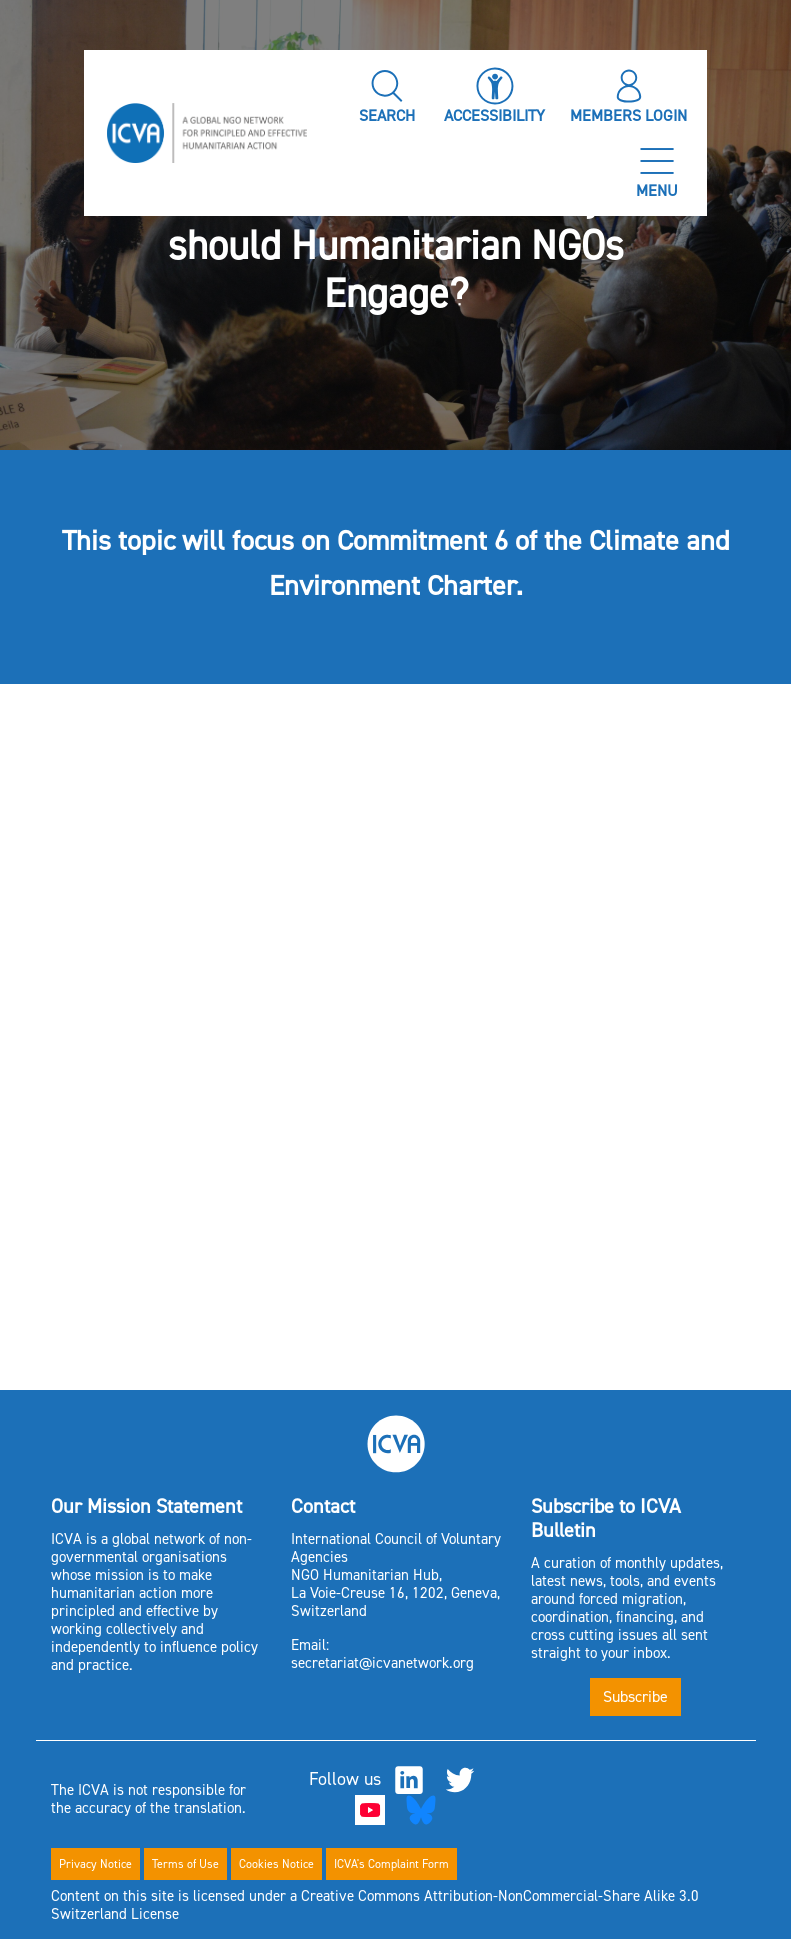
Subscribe (635, 1696)
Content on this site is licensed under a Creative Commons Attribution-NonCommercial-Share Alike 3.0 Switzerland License (375, 1905)
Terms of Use (185, 1864)
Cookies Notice (276, 1864)
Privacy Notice (95, 1864)
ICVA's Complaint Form (391, 1864)
